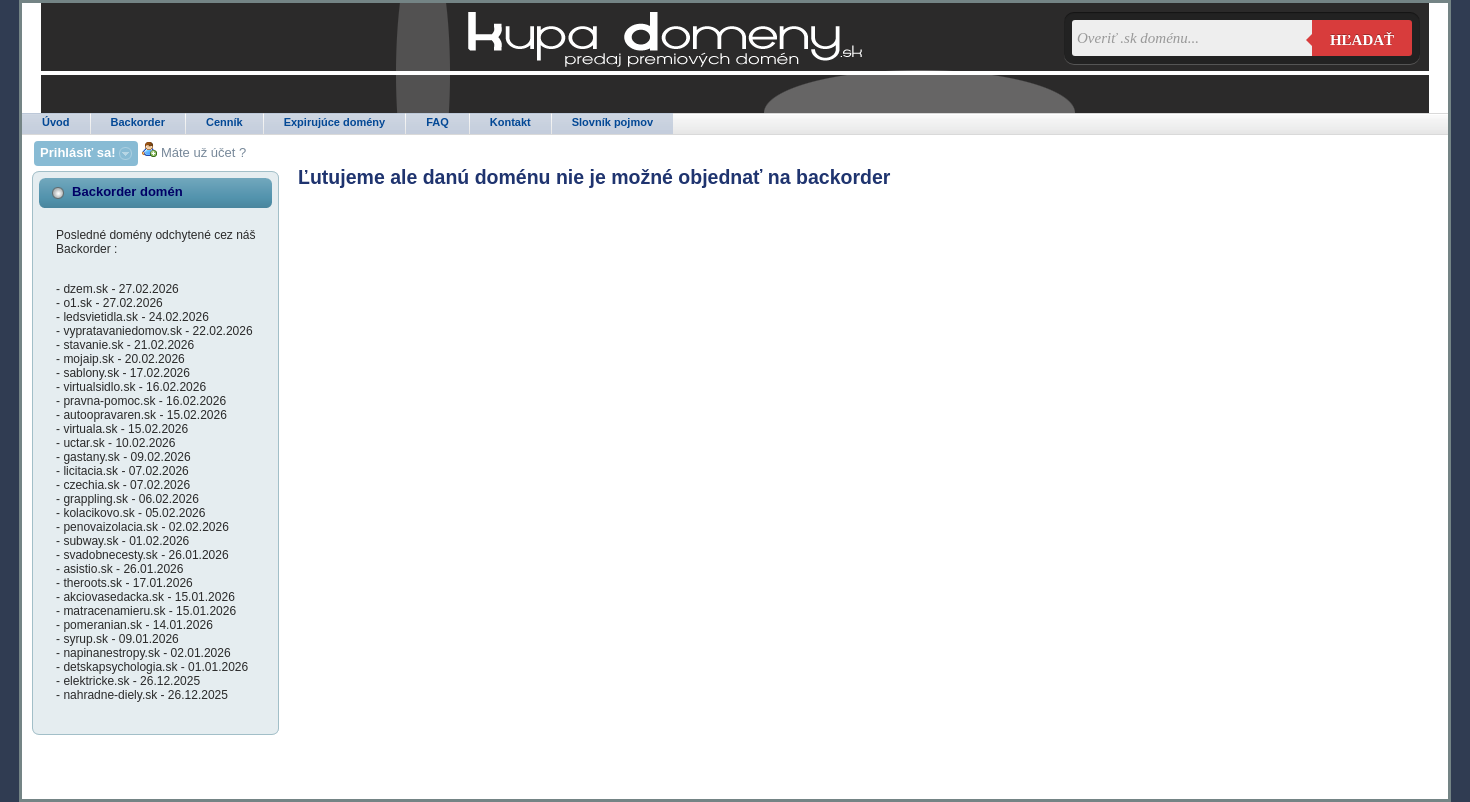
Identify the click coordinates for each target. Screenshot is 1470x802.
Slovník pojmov (612, 122)
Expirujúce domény (334, 122)
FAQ (437, 122)
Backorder (138, 122)
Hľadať (1362, 40)
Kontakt (510, 122)
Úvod (56, 122)
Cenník (224, 122)
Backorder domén (127, 191)
